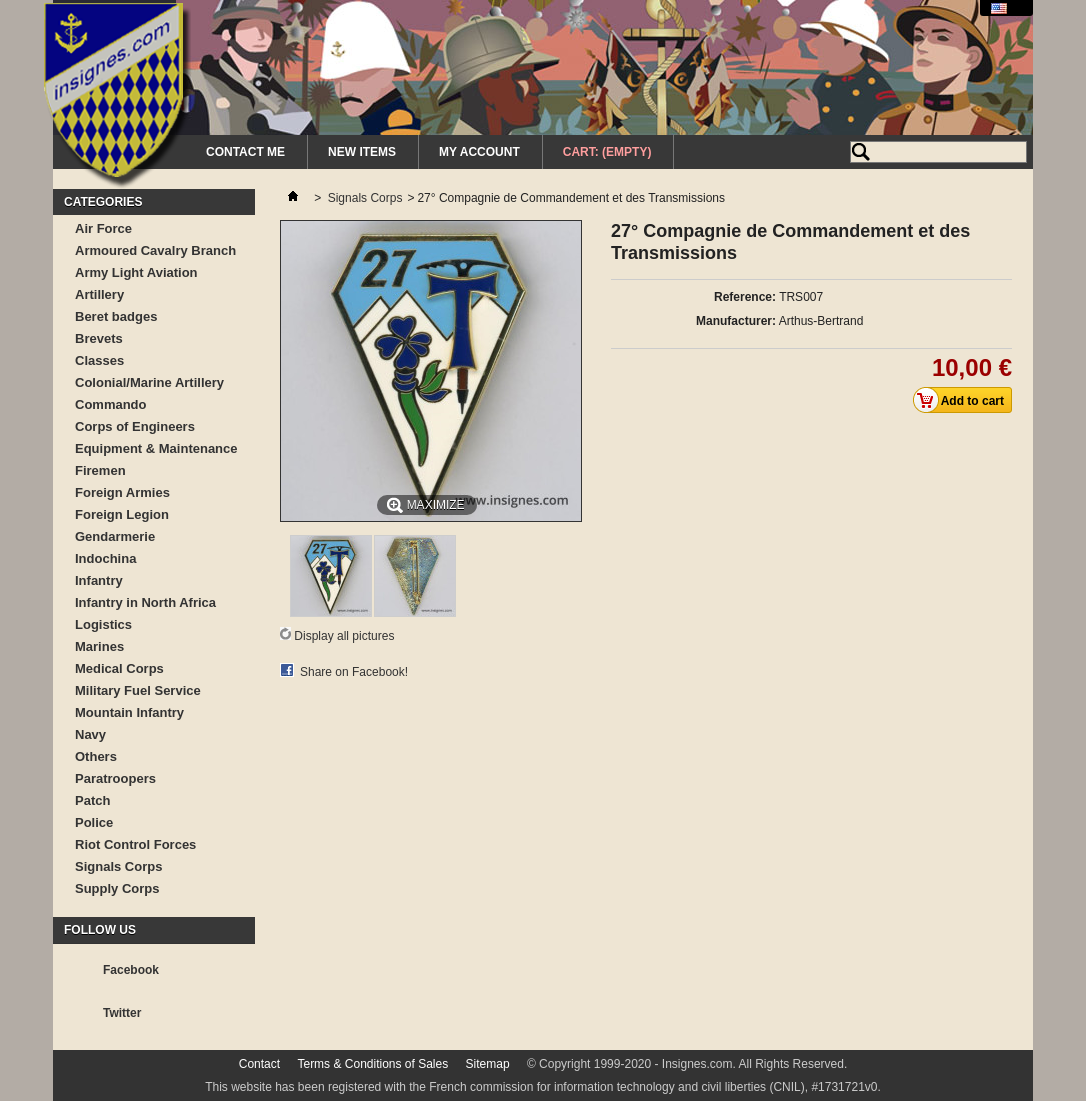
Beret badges (116, 316)
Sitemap (488, 1064)
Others (96, 756)
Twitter (122, 1013)
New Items (362, 152)
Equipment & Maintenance (156, 448)
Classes (99, 360)
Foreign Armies (122, 492)
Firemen (100, 470)
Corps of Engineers (135, 426)
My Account (479, 152)
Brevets (99, 338)
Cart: (607, 152)
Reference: (745, 297)
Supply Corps (117, 888)
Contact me (245, 152)
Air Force (103, 228)
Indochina (105, 558)
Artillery (99, 294)
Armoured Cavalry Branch (155, 250)
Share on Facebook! (354, 672)
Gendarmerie (115, 536)
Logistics (103, 624)
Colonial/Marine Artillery (149, 382)
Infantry (99, 580)
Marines (99, 646)
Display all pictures (344, 636)
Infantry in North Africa (145, 602)
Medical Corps (119, 668)
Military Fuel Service (138, 690)
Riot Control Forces (135, 844)
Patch (92, 800)
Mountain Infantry (129, 712)
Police (94, 822)
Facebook (131, 970)
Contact (259, 1064)
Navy (90, 734)
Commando (111, 404)
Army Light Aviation (136, 272)
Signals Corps (118, 866)
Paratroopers (115, 778)
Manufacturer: (736, 321)
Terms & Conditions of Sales (372, 1064)
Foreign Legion (122, 514)
